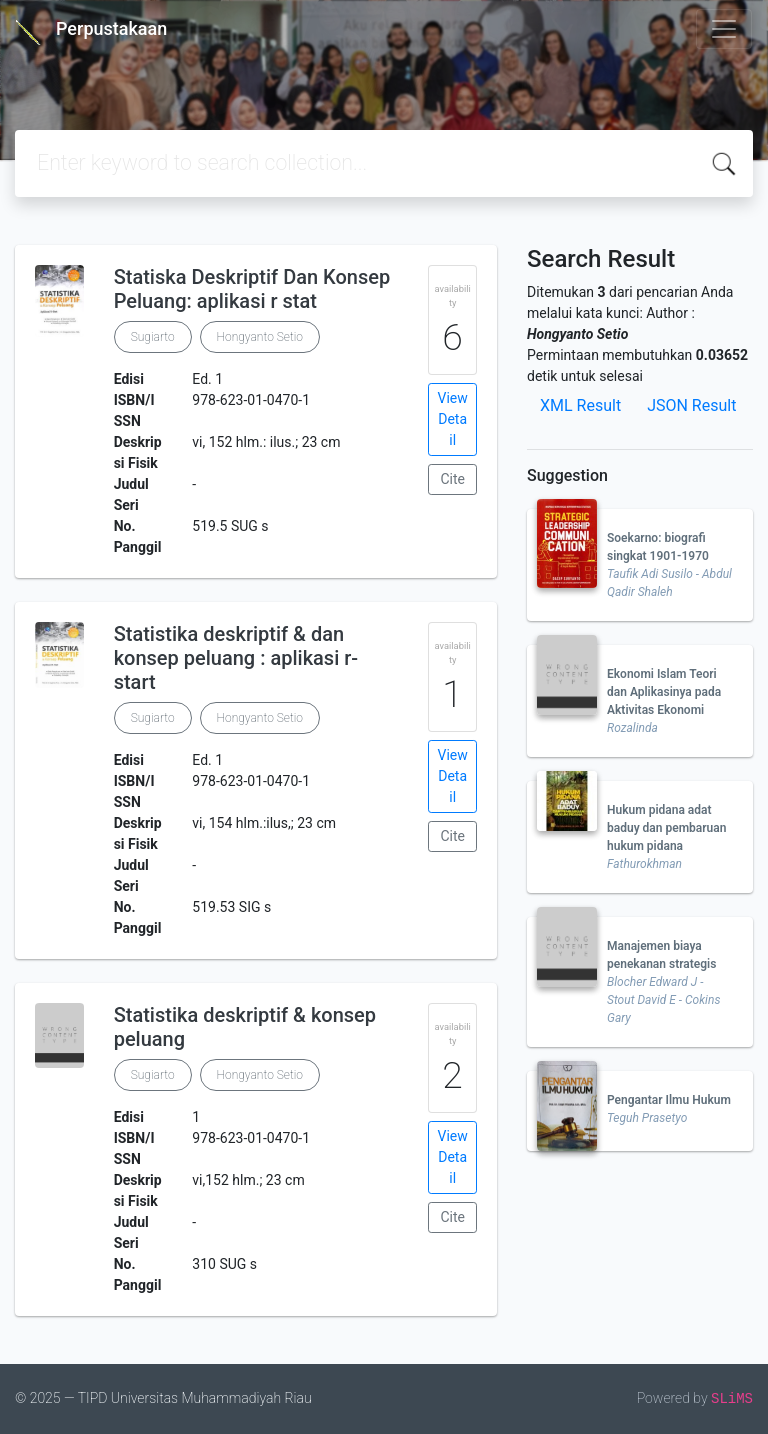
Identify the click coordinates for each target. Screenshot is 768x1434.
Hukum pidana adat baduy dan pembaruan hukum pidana (666, 828)
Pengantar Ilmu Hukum (669, 1100)
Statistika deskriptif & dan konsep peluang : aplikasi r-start (236, 658)
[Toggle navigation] (724, 29)
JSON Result (691, 405)
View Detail (453, 419)
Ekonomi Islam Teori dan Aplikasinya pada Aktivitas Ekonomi (664, 692)
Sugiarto (153, 337)
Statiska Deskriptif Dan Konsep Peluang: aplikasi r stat (252, 289)
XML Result (580, 405)
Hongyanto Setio (260, 337)
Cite (452, 479)
